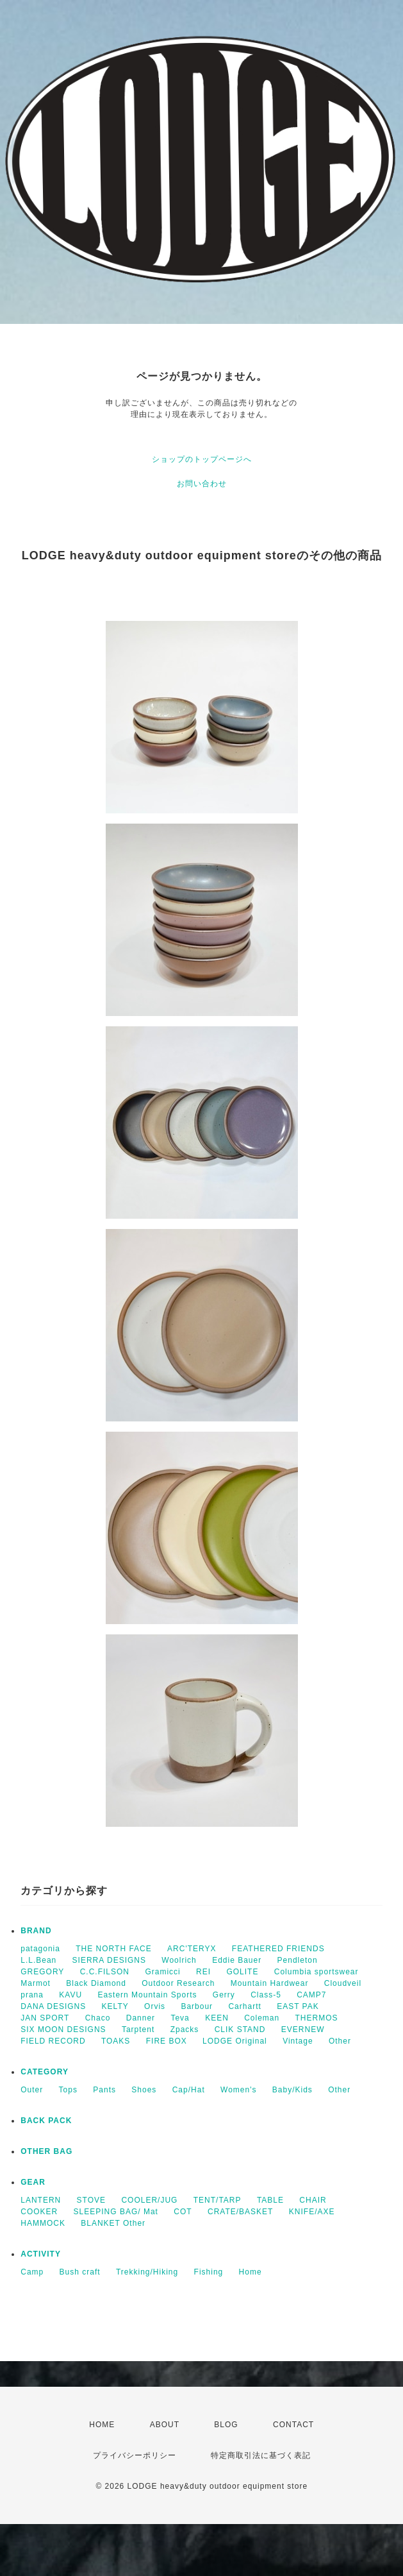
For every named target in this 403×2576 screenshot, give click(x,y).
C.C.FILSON (104, 1971)
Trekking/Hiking (147, 2271)
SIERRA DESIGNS (109, 1960)
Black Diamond (96, 1983)
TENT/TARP (217, 2200)
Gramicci (162, 1971)
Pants (104, 2089)
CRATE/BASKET (240, 2211)
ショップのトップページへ (202, 459)
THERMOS (316, 2017)
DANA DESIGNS (53, 2006)
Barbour (197, 2006)
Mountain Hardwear (270, 1983)
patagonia (40, 1948)
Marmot (36, 1983)
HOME (102, 2424)
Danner (140, 2017)
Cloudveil (342, 1983)
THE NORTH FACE (113, 1948)
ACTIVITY (41, 2254)
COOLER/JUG (149, 2200)
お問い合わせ (202, 483)
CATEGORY (45, 2071)
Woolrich (178, 1960)
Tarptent (138, 2029)
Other (340, 2041)
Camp (32, 2271)
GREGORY (42, 1971)
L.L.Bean (38, 1960)
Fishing (209, 2271)
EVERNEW (303, 2029)
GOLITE (242, 1971)
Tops (68, 2089)
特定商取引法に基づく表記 (261, 2455)
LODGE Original (234, 2041)
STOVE (91, 2200)
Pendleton (297, 1960)
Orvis (154, 2006)
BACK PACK (46, 2120)
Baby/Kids (292, 2089)
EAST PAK (298, 2006)
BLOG (226, 2424)
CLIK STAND (240, 2029)
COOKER (39, 2211)
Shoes (143, 2089)
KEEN (217, 2017)
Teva (179, 2017)
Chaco (98, 2017)
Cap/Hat (188, 2089)
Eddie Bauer (236, 1960)
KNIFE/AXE (312, 2211)
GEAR (33, 2182)
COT (183, 2211)
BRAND (36, 1930)
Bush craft (80, 2271)
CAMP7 (311, 1994)
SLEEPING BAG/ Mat (116, 2211)
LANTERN (41, 2200)
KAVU (70, 1994)
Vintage (298, 2041)
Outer (32, 2089)
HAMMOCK (43, 2223)
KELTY (115, 2006)
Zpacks (184, 2029)
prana (32, 1994)
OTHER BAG (46, 2151)
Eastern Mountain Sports (147, 1994)
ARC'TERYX (191, 1948)
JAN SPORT (45, 2017)
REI (203, 1971)
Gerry (224, 1994)
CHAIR (312, 2200)
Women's (238, 2089)
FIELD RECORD (53, 2041)
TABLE (270, 2200)
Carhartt (244, 2006)
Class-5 (266, 1994)
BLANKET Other (113, 2223)
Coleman (261, 2017)
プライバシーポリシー (134, 2455)
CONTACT (293, 2424)
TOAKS (115, 2041)
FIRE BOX (166, 2041)
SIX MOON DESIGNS (63, 2029)
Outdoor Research (178, 1983)
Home (250, 2271)
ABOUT (164, 2424)
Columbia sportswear (316, 1971)
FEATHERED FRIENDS (278, 1948)
